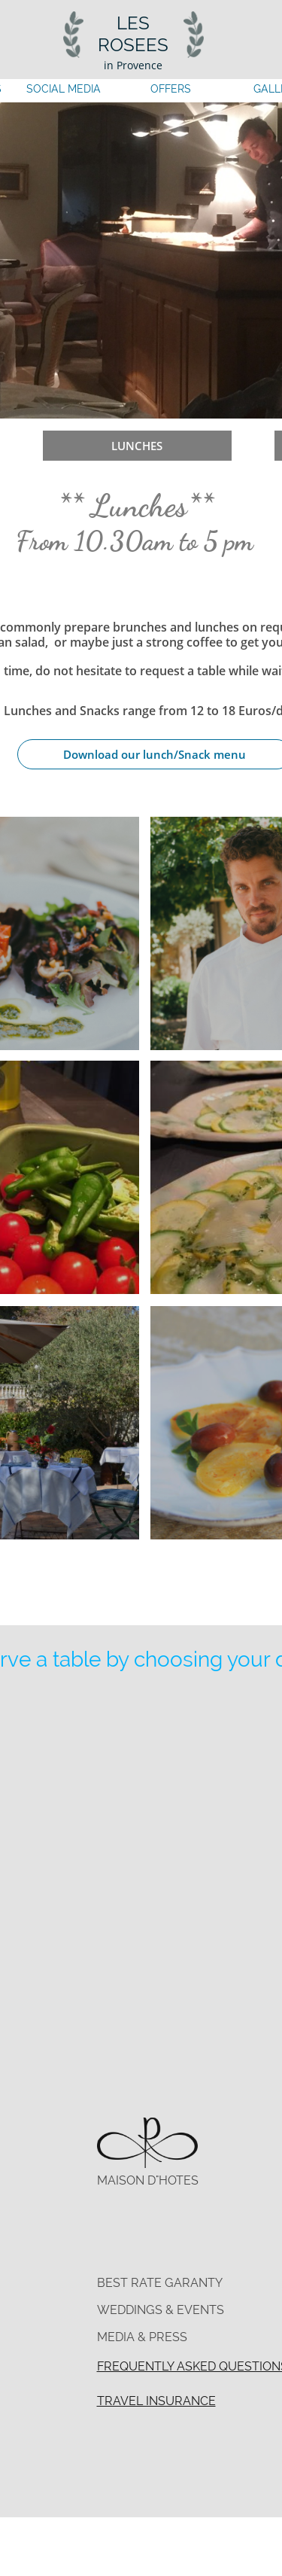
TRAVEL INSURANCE (156, 2401)
